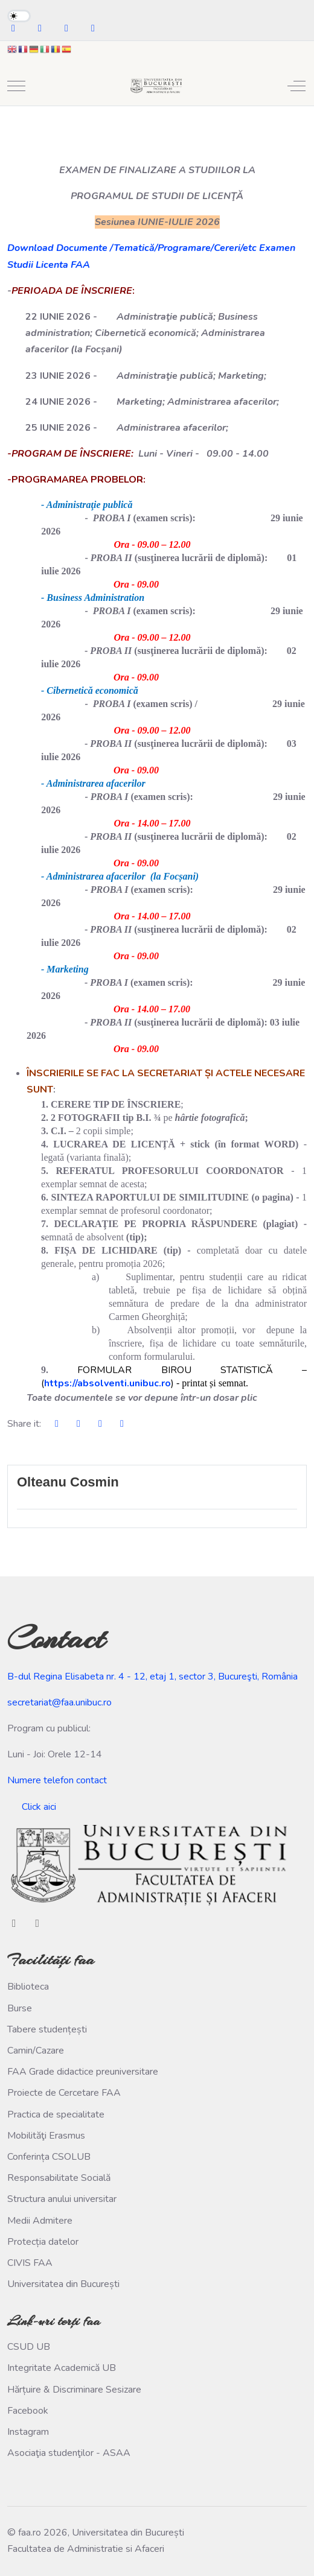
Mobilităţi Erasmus (46, 2135)
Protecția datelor (42, 2241)
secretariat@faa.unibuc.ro (59, 1702)
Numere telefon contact (57, 1780)
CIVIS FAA (30, 2263)
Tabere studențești (47, 2029)
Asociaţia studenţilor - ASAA (68, 2453)
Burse (19, 2008)
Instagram (28, 2431)
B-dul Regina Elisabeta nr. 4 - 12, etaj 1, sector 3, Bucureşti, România (152, 1676)
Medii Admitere (39, 2220)
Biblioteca (28, 1986)
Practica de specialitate (55, 2114)
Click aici (39, 1806)
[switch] (19, 16)
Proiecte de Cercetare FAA (64, 2092)
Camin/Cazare (35, 2050)
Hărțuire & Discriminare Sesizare (74, 2389)
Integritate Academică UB (61, 2368)
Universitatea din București (63, 2284)
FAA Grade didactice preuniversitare (82, 2071)
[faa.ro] (156, 86)
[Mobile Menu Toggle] (16, 86)
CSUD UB (28, 2346)
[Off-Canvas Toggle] (296, 86)
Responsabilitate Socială (59, 2177)
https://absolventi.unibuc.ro (107, 1383)
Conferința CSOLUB (49, 2156)
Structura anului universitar (62, 2199)
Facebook (27, 2410)
